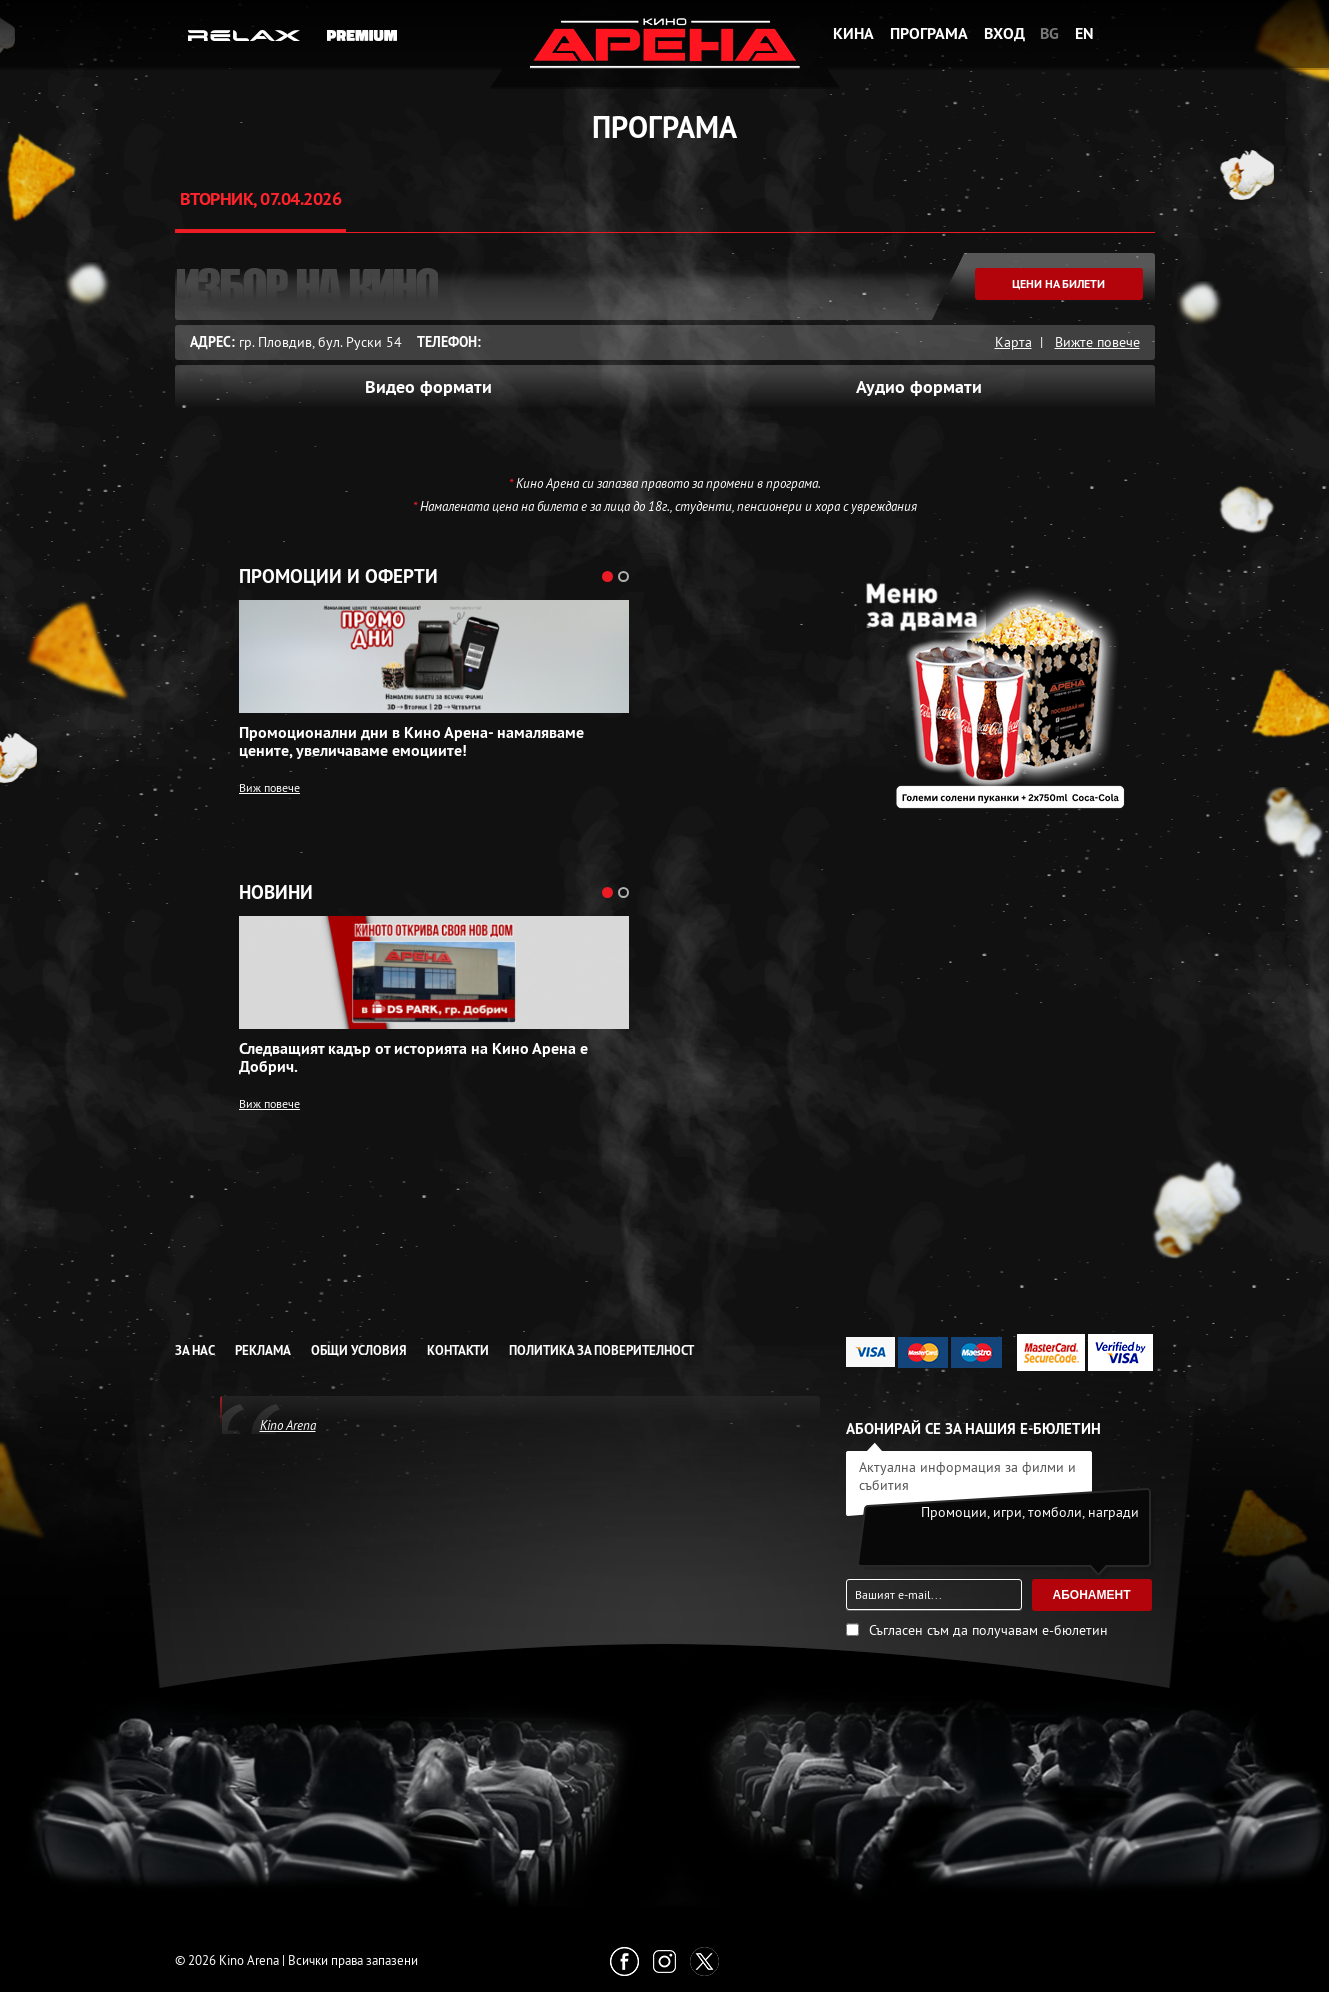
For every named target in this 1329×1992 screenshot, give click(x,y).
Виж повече (269, 787)
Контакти (458, 1350)
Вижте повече (1097, 342)
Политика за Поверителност (601, 1350)
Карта (1013, 342)
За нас (195, 1350)
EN (1084, 33)
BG (1049, 33)
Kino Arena (288, 1425)
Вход (1004, 33)
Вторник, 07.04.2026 (261, 198)
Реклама (263, 1350)
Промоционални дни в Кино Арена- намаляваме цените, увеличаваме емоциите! (411, 742)
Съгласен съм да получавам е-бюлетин (988, 1630)
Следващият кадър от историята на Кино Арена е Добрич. (413, 1058)
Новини (276, 893)
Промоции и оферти (338, 577)
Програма (929, 33)
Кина (853, 33)
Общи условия (359, 1350)
